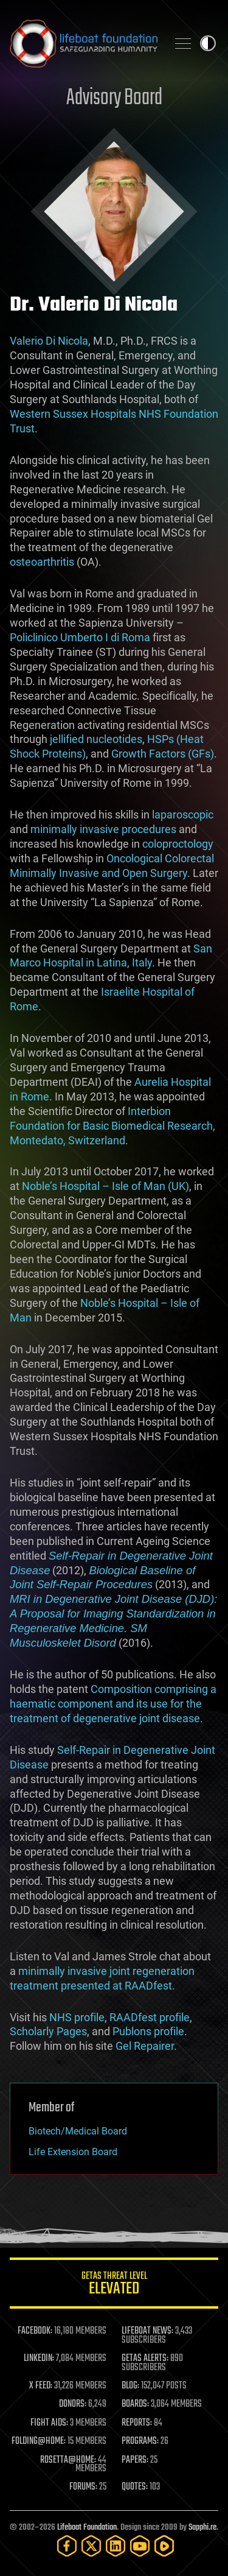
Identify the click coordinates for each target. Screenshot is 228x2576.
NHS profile (77, 2017)
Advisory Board (114, 98)
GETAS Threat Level (114, 2285)
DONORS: (72, 2404)
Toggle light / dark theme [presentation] (208, 43)
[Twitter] (91, 2546)
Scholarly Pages (48, 2031)
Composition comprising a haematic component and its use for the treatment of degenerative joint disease (113, 1704)
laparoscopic (182, 814)
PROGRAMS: (140, 2441)
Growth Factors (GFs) (162, 753)
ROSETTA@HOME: (68, 2460)
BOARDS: (135, 2404)
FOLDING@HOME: (39, 2441)
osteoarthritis (42, 561)
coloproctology (177, 843)
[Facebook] (67, 2546)
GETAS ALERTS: (145, 2359)
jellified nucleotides (96, 739)
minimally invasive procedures (103, 829)
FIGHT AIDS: (49, 2423)
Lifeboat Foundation (87, 2528)
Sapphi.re (202, 2528)
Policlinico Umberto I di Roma (80, 637)
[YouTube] (140, 2546)
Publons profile (148, 2031)
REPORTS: (137, 2423)
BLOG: (130, 2386)
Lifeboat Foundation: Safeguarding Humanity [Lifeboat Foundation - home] (83, 43)
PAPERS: (135, 2460)
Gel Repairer (145, 2045)
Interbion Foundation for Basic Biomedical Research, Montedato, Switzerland (112, 1126)
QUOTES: (135, 2487)
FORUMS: (83, 2487)
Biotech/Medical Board (78, 2131)
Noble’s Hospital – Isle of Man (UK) (105, 1186)
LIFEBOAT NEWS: (147, 2331)
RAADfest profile (149, 2017)
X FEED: (40, 2386)
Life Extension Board (73, 2152)
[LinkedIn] (115, 2546)
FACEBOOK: (35, 2331)
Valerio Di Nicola (49, 340)
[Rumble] (164, 2546)
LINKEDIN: (39, 2359)
